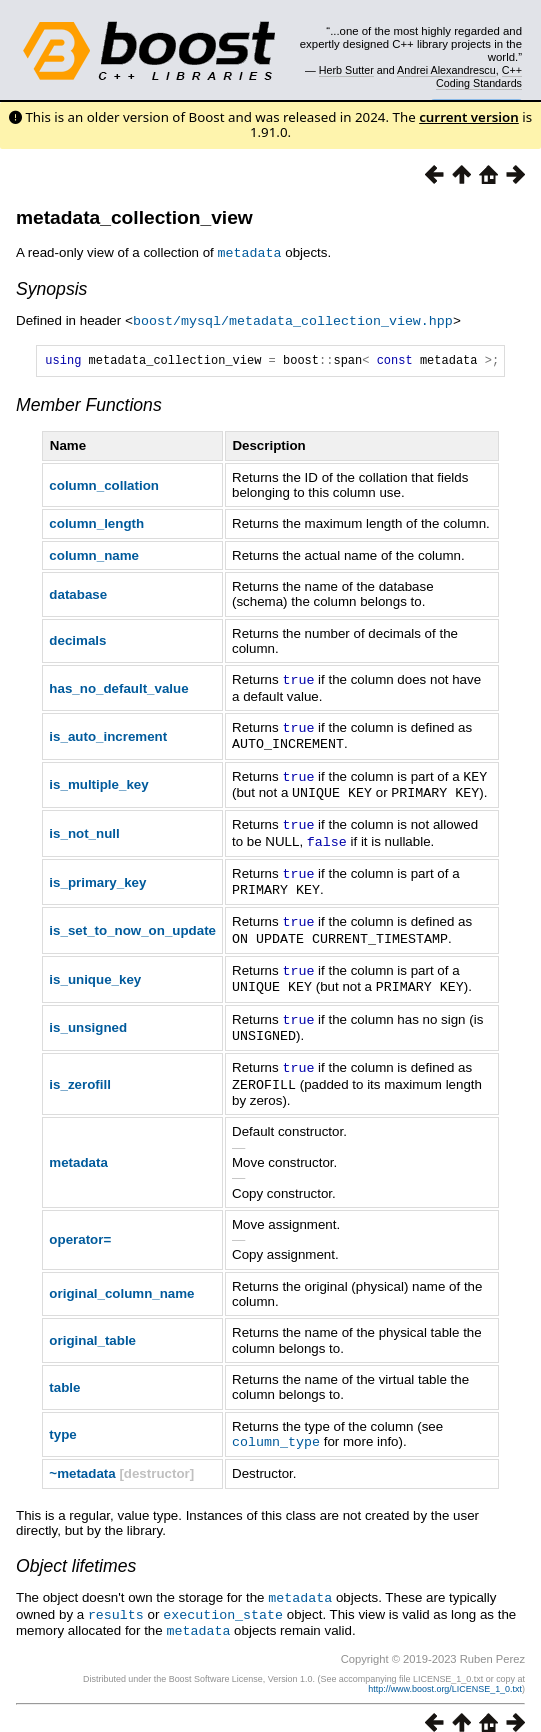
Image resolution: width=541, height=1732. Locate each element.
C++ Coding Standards (479, 76)
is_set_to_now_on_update (132, 921)
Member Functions (89, 406)
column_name (94, 556)
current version (469, 117)
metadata (78, 1146)
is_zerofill (79, 1069)
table (64, 1371)
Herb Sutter (346, 70)
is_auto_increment (108, 735)
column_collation (104, 486)
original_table (92, 1324)
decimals (77, 641)
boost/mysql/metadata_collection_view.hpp (293, 319)
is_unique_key (95, 968)
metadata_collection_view (134, 217)
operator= (80, 1223)
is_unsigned (88, 1014)
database (78, 595)
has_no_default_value (118, 688)
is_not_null (84, 828)
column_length (96, 524)
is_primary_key (97, 875)
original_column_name (121, 1277)
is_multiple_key (98, 781)
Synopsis (51, 288)
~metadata (82, 1456)
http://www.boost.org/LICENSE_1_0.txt (445, 1669)
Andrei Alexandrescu (446, 70)
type (62, 1417)
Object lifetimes (76, 1549)
